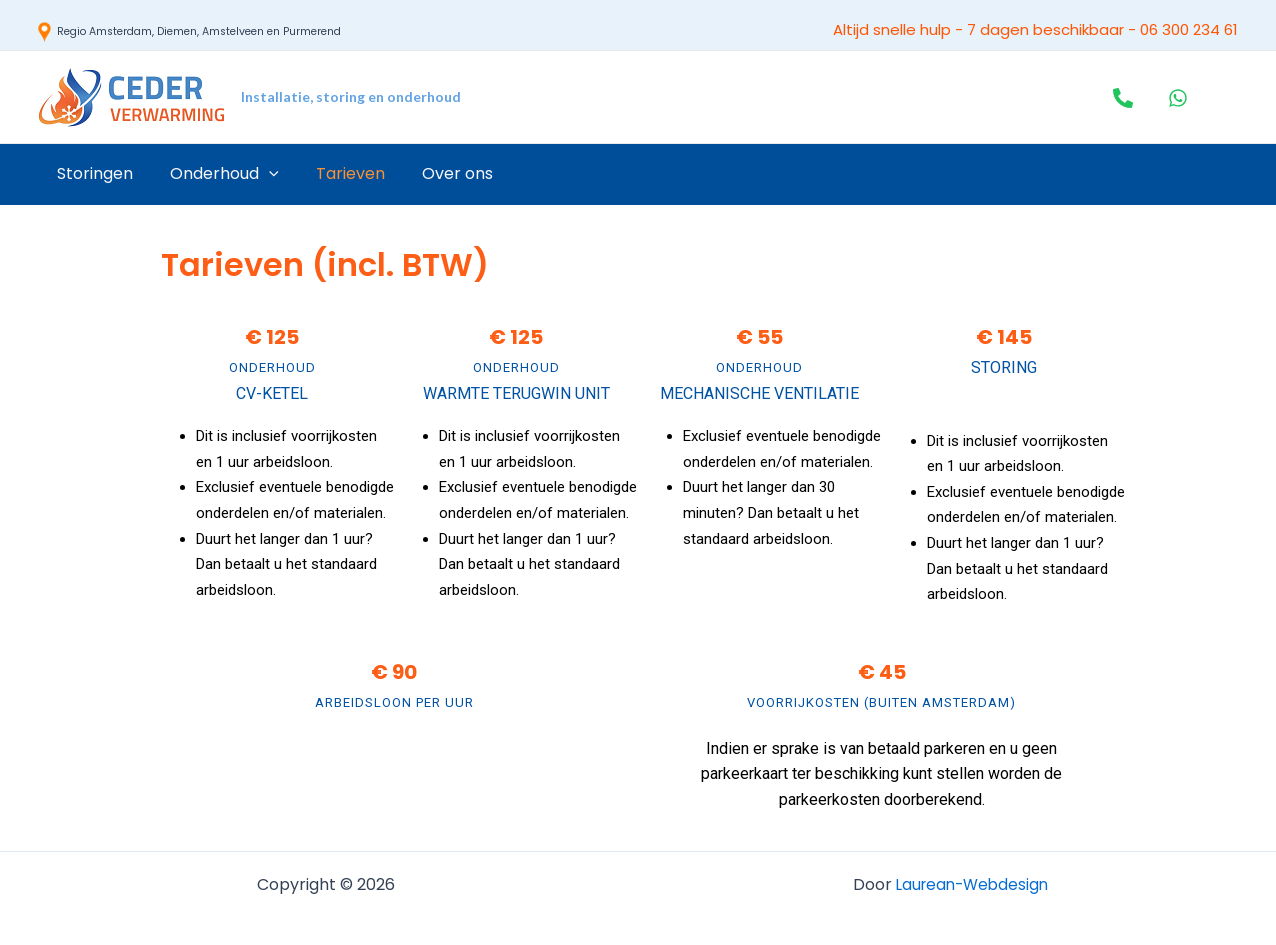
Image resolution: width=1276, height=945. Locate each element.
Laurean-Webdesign (972, 884)
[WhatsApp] (1178, 98)
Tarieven (337, 173)
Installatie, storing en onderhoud (351, 96)
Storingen (92, 173)
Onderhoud (216, 174)
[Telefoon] (1123, 98)
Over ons (439, 173)
